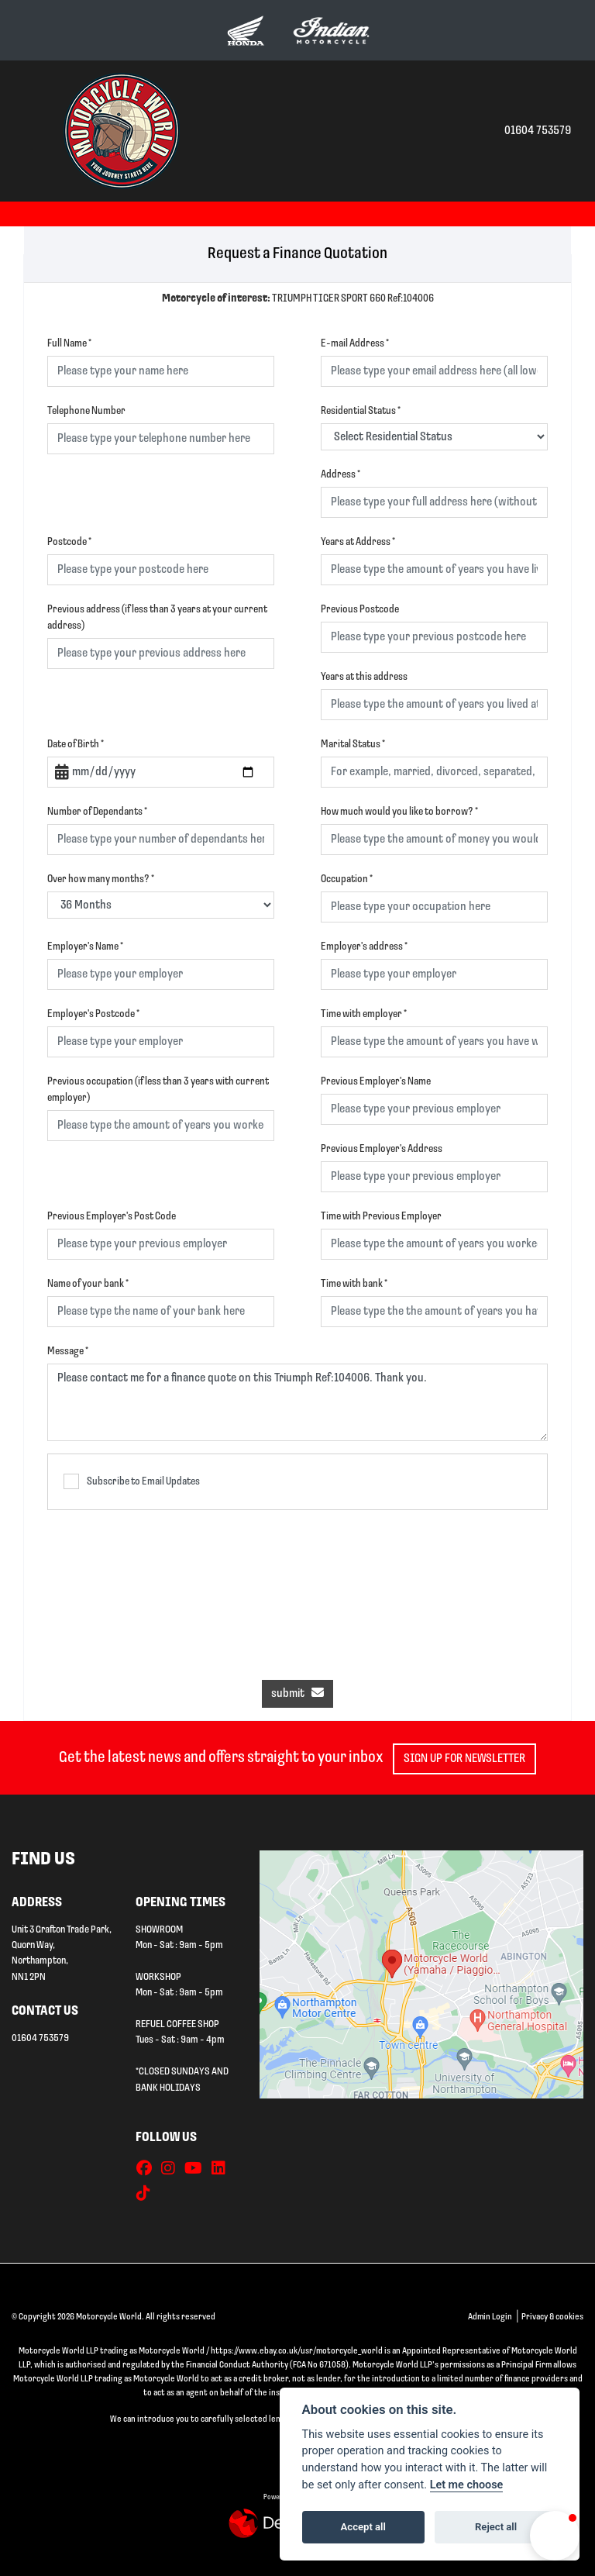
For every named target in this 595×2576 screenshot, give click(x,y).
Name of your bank (88, 1284)
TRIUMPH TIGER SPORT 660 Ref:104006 (298, 299)
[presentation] (297, 1587)
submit (297, 1693)
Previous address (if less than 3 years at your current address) (157, 618)
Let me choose (467, 2485)
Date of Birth (75, 744)
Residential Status (361, 411)
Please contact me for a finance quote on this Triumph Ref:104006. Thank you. (297, 1402)
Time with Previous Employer (381, 1216)
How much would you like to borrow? (399, 812)
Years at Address (358, 542)
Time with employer (364, 1014)
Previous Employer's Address (381, 1149)
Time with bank (354, 1284)
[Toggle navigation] (28, 131)
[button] (555, 2535)
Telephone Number (86, 411)
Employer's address (364, 947)
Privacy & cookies (552, 2317)
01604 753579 (537, 131)
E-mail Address (355, 344)
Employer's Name (85, 947)
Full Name (69, 344)
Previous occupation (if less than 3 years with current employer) (158, 1090)
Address (340, 475)
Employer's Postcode (93, 1014)
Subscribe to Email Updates (132, 1481)
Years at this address (364, 677)
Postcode (69, 542)
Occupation (347, 879)
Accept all (363, 2527)
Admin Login (490, 2317)
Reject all (496, 2527)
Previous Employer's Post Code (111, 1216)
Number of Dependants (97, 812)
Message (67, 1351)
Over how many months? (100, 879)
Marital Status (353, 744)
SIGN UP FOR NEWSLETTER (470, 1759)
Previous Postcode (360, 610)
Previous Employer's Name (376, 1082)
